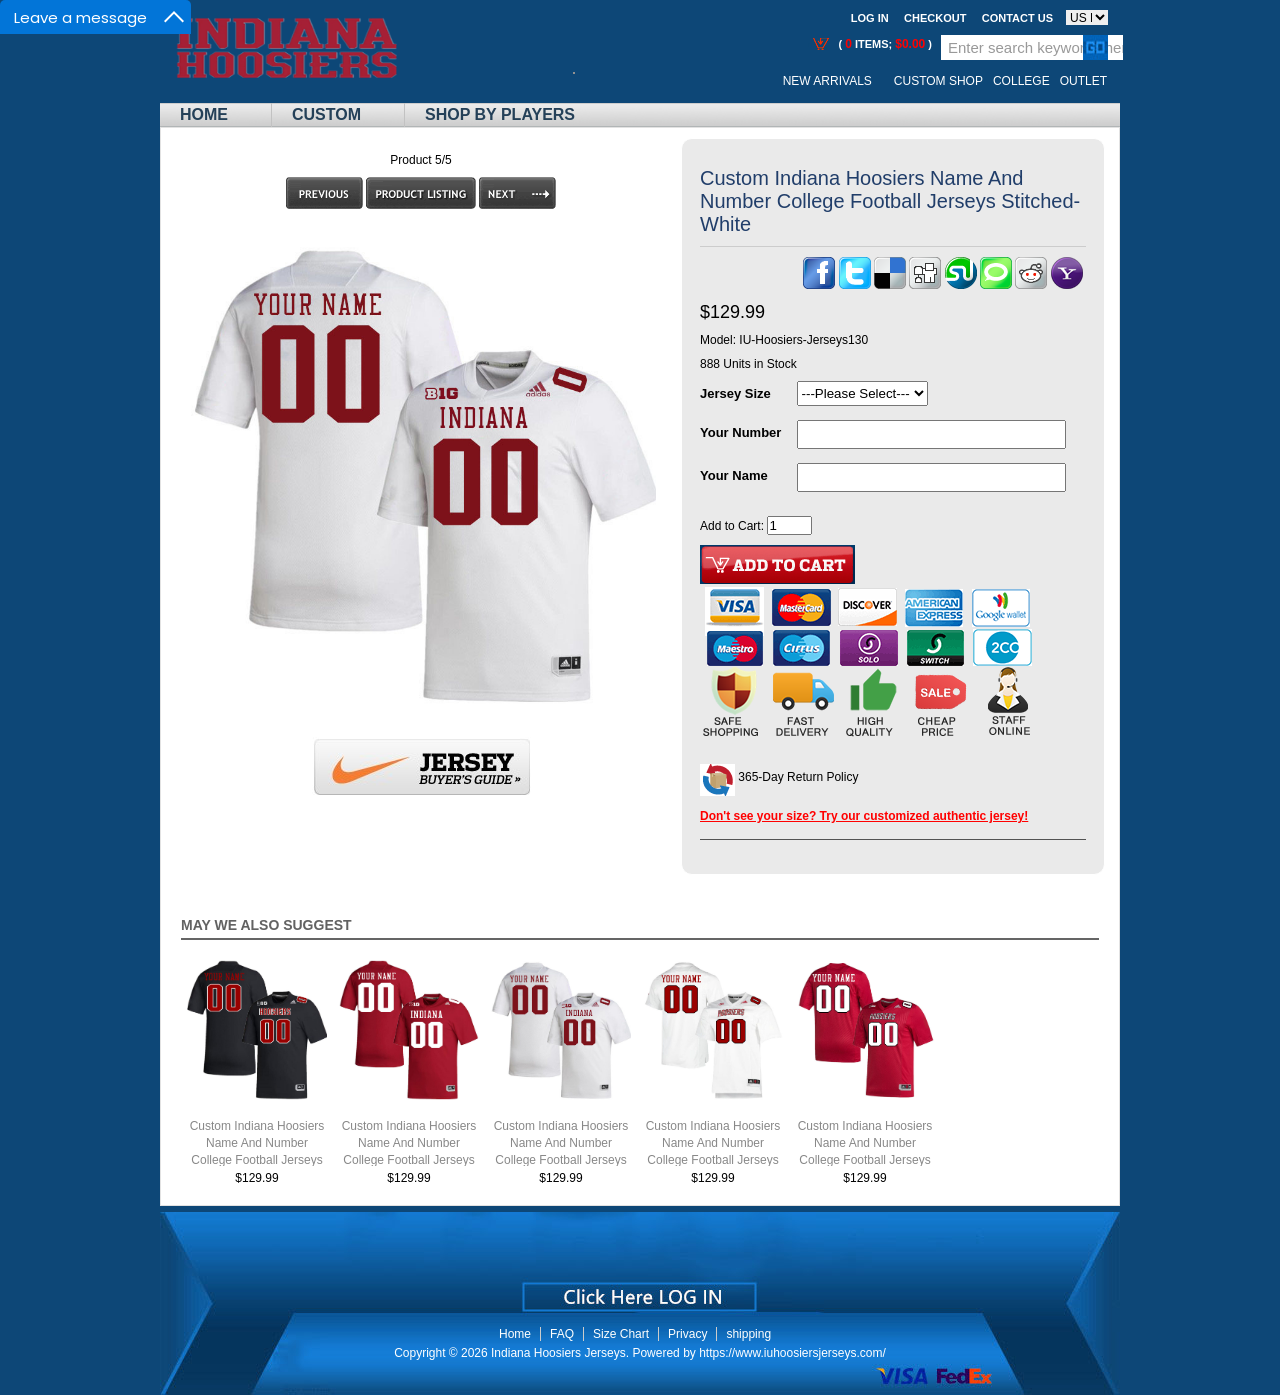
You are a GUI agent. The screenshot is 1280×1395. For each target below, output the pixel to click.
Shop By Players (500, 114)
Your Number (740, 432)
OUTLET (1083, 81)
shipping (748, 1334)
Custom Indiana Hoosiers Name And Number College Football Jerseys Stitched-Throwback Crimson (865, 1160)
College (1021, 81)
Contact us (1017, 18)
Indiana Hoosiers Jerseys (558, 1353)
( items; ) (883, 44)
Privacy (687, 1334)
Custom (326, 114)
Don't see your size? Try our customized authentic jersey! (864, 816)
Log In (870, 18)
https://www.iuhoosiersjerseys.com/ (792, 1353)
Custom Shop (938, 81)
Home (204, 114)
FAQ (562, 1334)
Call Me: (589, 81)
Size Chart (621, 1334)
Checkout (935, 18)
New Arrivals (827, 81)
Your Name (734, 475)
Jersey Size (735, 393)
